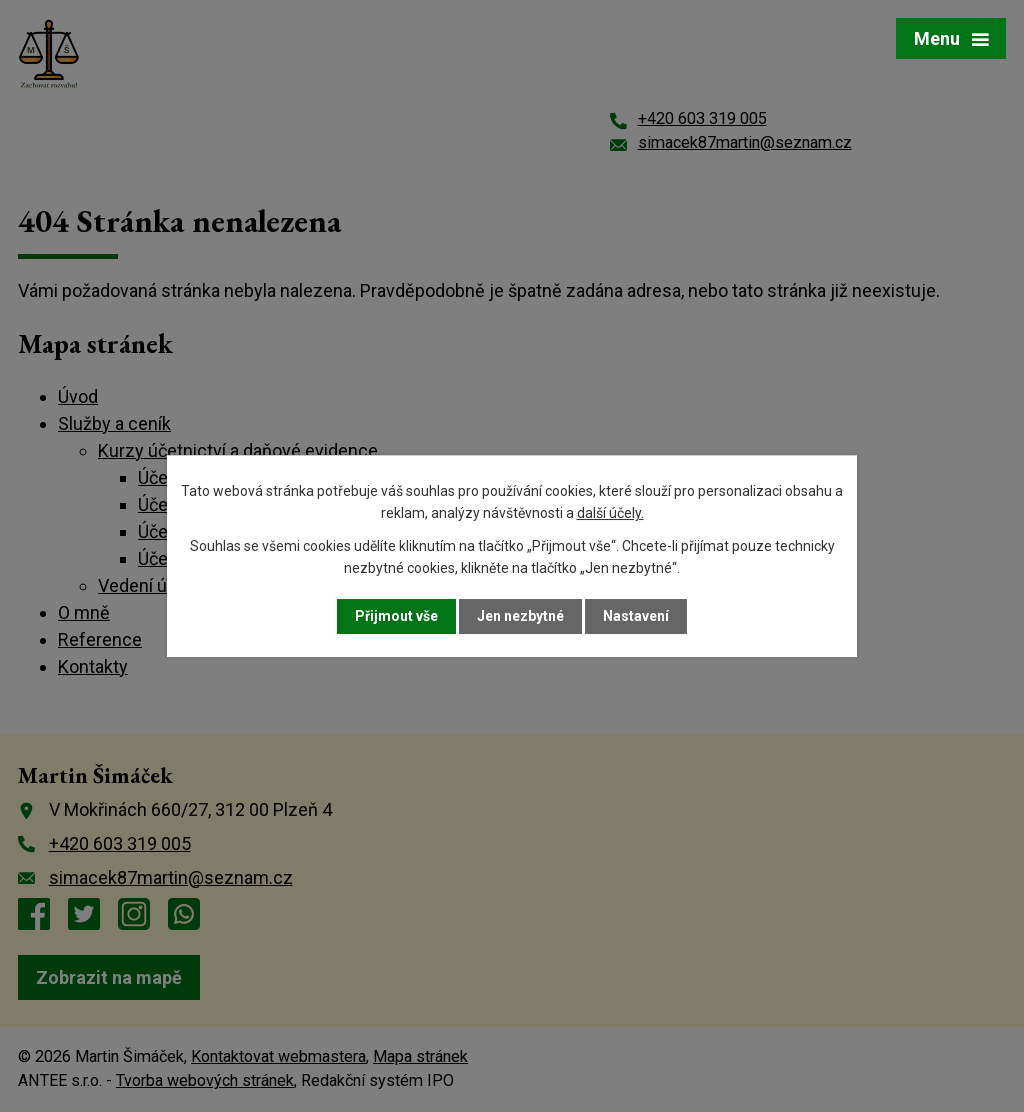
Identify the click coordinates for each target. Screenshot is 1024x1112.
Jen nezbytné (520, 616)
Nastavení (636, 616)
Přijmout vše (396, 616)
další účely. (610, 513)
